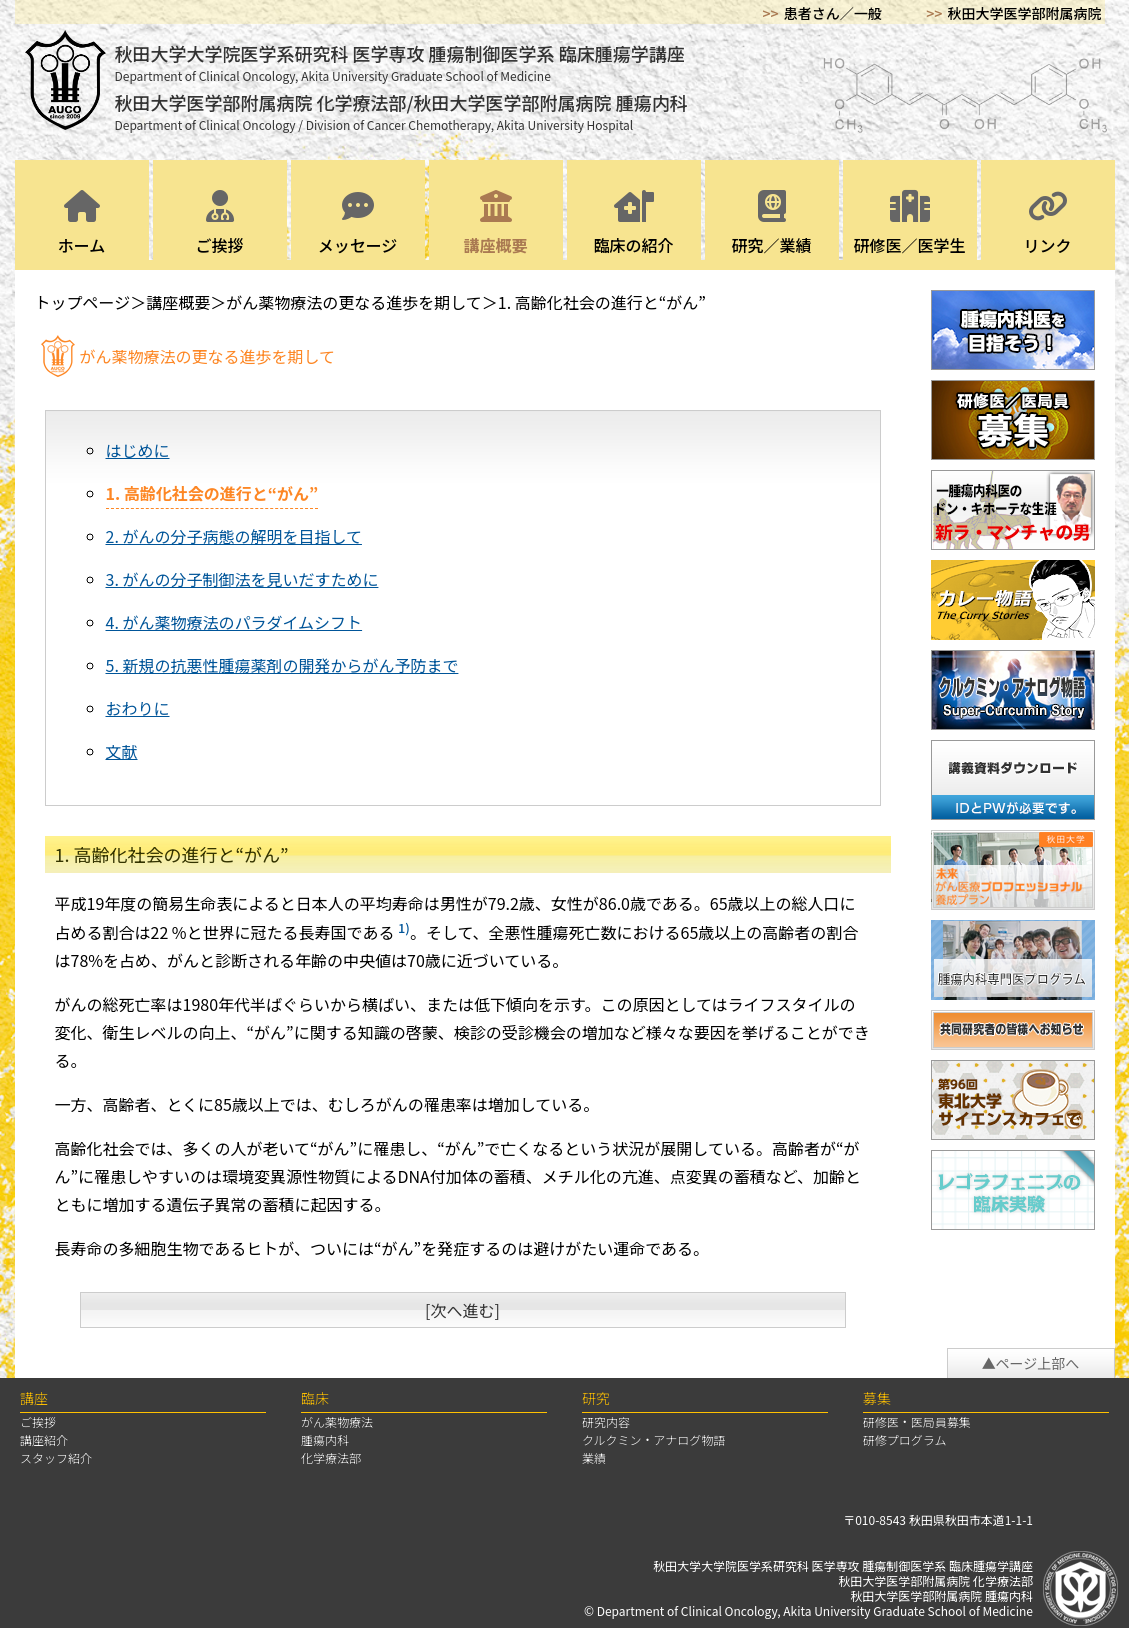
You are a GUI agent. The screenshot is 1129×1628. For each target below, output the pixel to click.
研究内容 (606, 1421)
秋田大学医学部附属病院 (1025, 13)
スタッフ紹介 (56, 1457)
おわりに (138, 708)
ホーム (82, 223)
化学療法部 (331, 1457)
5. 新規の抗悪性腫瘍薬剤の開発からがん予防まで (282, 665)
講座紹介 (44, 1439)
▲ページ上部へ (1031, 1363)
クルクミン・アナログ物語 (653, 1439)
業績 (594, 1457)
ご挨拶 (220, 223)
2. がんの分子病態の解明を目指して (234, 536)
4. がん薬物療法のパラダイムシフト (234, 622)
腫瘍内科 (325, 1439)
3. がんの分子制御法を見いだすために (242, 579)
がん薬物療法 (337, 1421)
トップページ (83, 302)
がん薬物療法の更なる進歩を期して (354, 302)
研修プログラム (905, 1439)
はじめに (138, 450)
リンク (1048, 223)
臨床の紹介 (634, 223)
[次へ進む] (462, 1310)
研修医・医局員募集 (917, 1421)
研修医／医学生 (910, 223)
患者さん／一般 (833, 13)
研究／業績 (772, 223)
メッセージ (358, 223)
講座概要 (496, 223)
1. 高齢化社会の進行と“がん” (602, 302)
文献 (122, 751)
